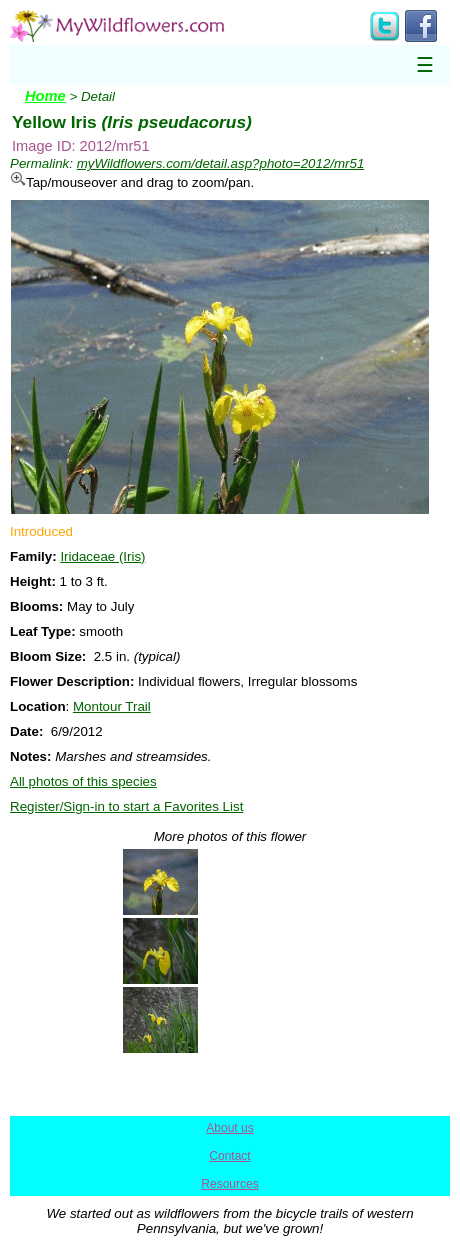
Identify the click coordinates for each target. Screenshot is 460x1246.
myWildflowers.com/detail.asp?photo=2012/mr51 (221, 163)
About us (229, 1128)
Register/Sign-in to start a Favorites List (126, 806)
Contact (229, 1156)
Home (45, 96)
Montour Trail (112, 706)
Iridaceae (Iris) (102, 556)
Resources (229, 1184)
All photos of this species (83, 781)
